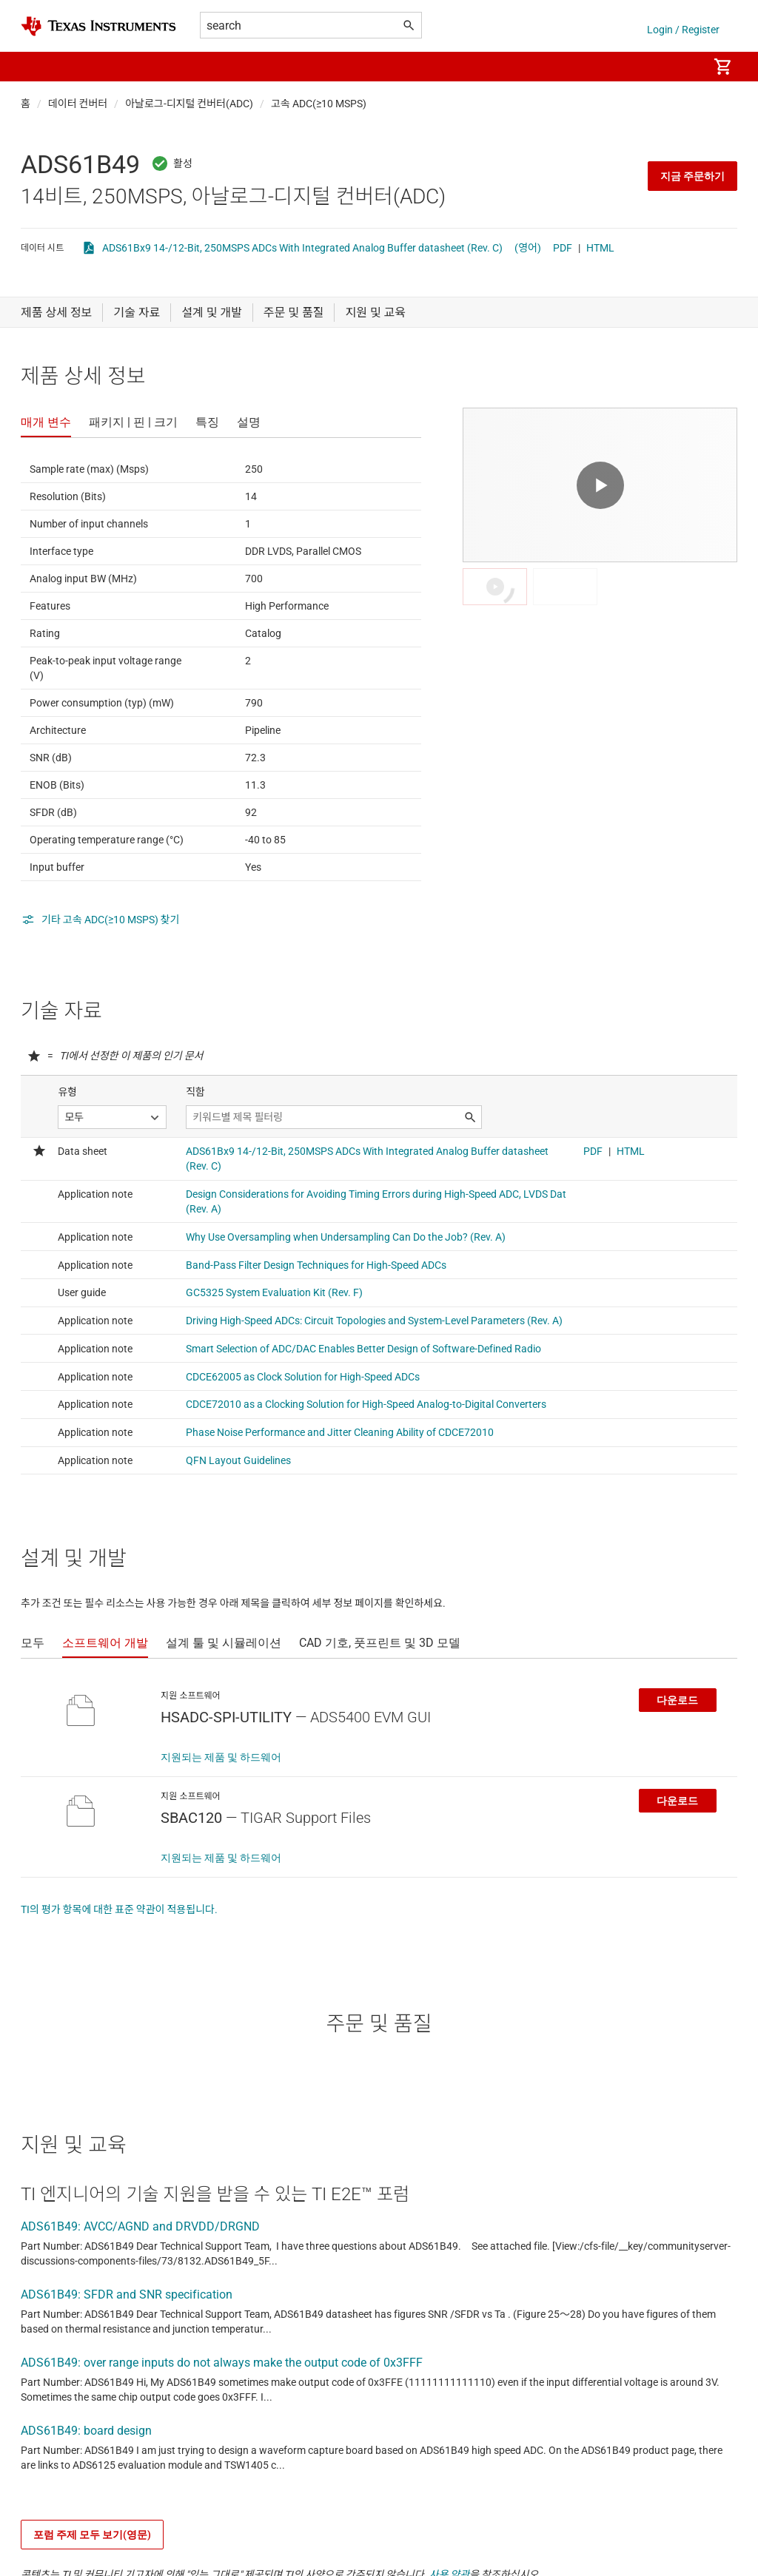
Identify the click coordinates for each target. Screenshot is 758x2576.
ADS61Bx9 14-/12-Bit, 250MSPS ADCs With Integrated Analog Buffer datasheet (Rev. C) (302, 248)
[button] (35, 66)
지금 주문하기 (692, 176)
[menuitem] (681, 66)
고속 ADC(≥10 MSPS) (318, 103)
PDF (562, 248)
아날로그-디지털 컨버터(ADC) (189, 103)
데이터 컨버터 (77, 103)
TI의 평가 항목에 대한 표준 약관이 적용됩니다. (119, 1909)
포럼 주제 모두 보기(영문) (92, 2534)
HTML (600, 248)
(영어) (527, 248)
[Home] (98, 26)
